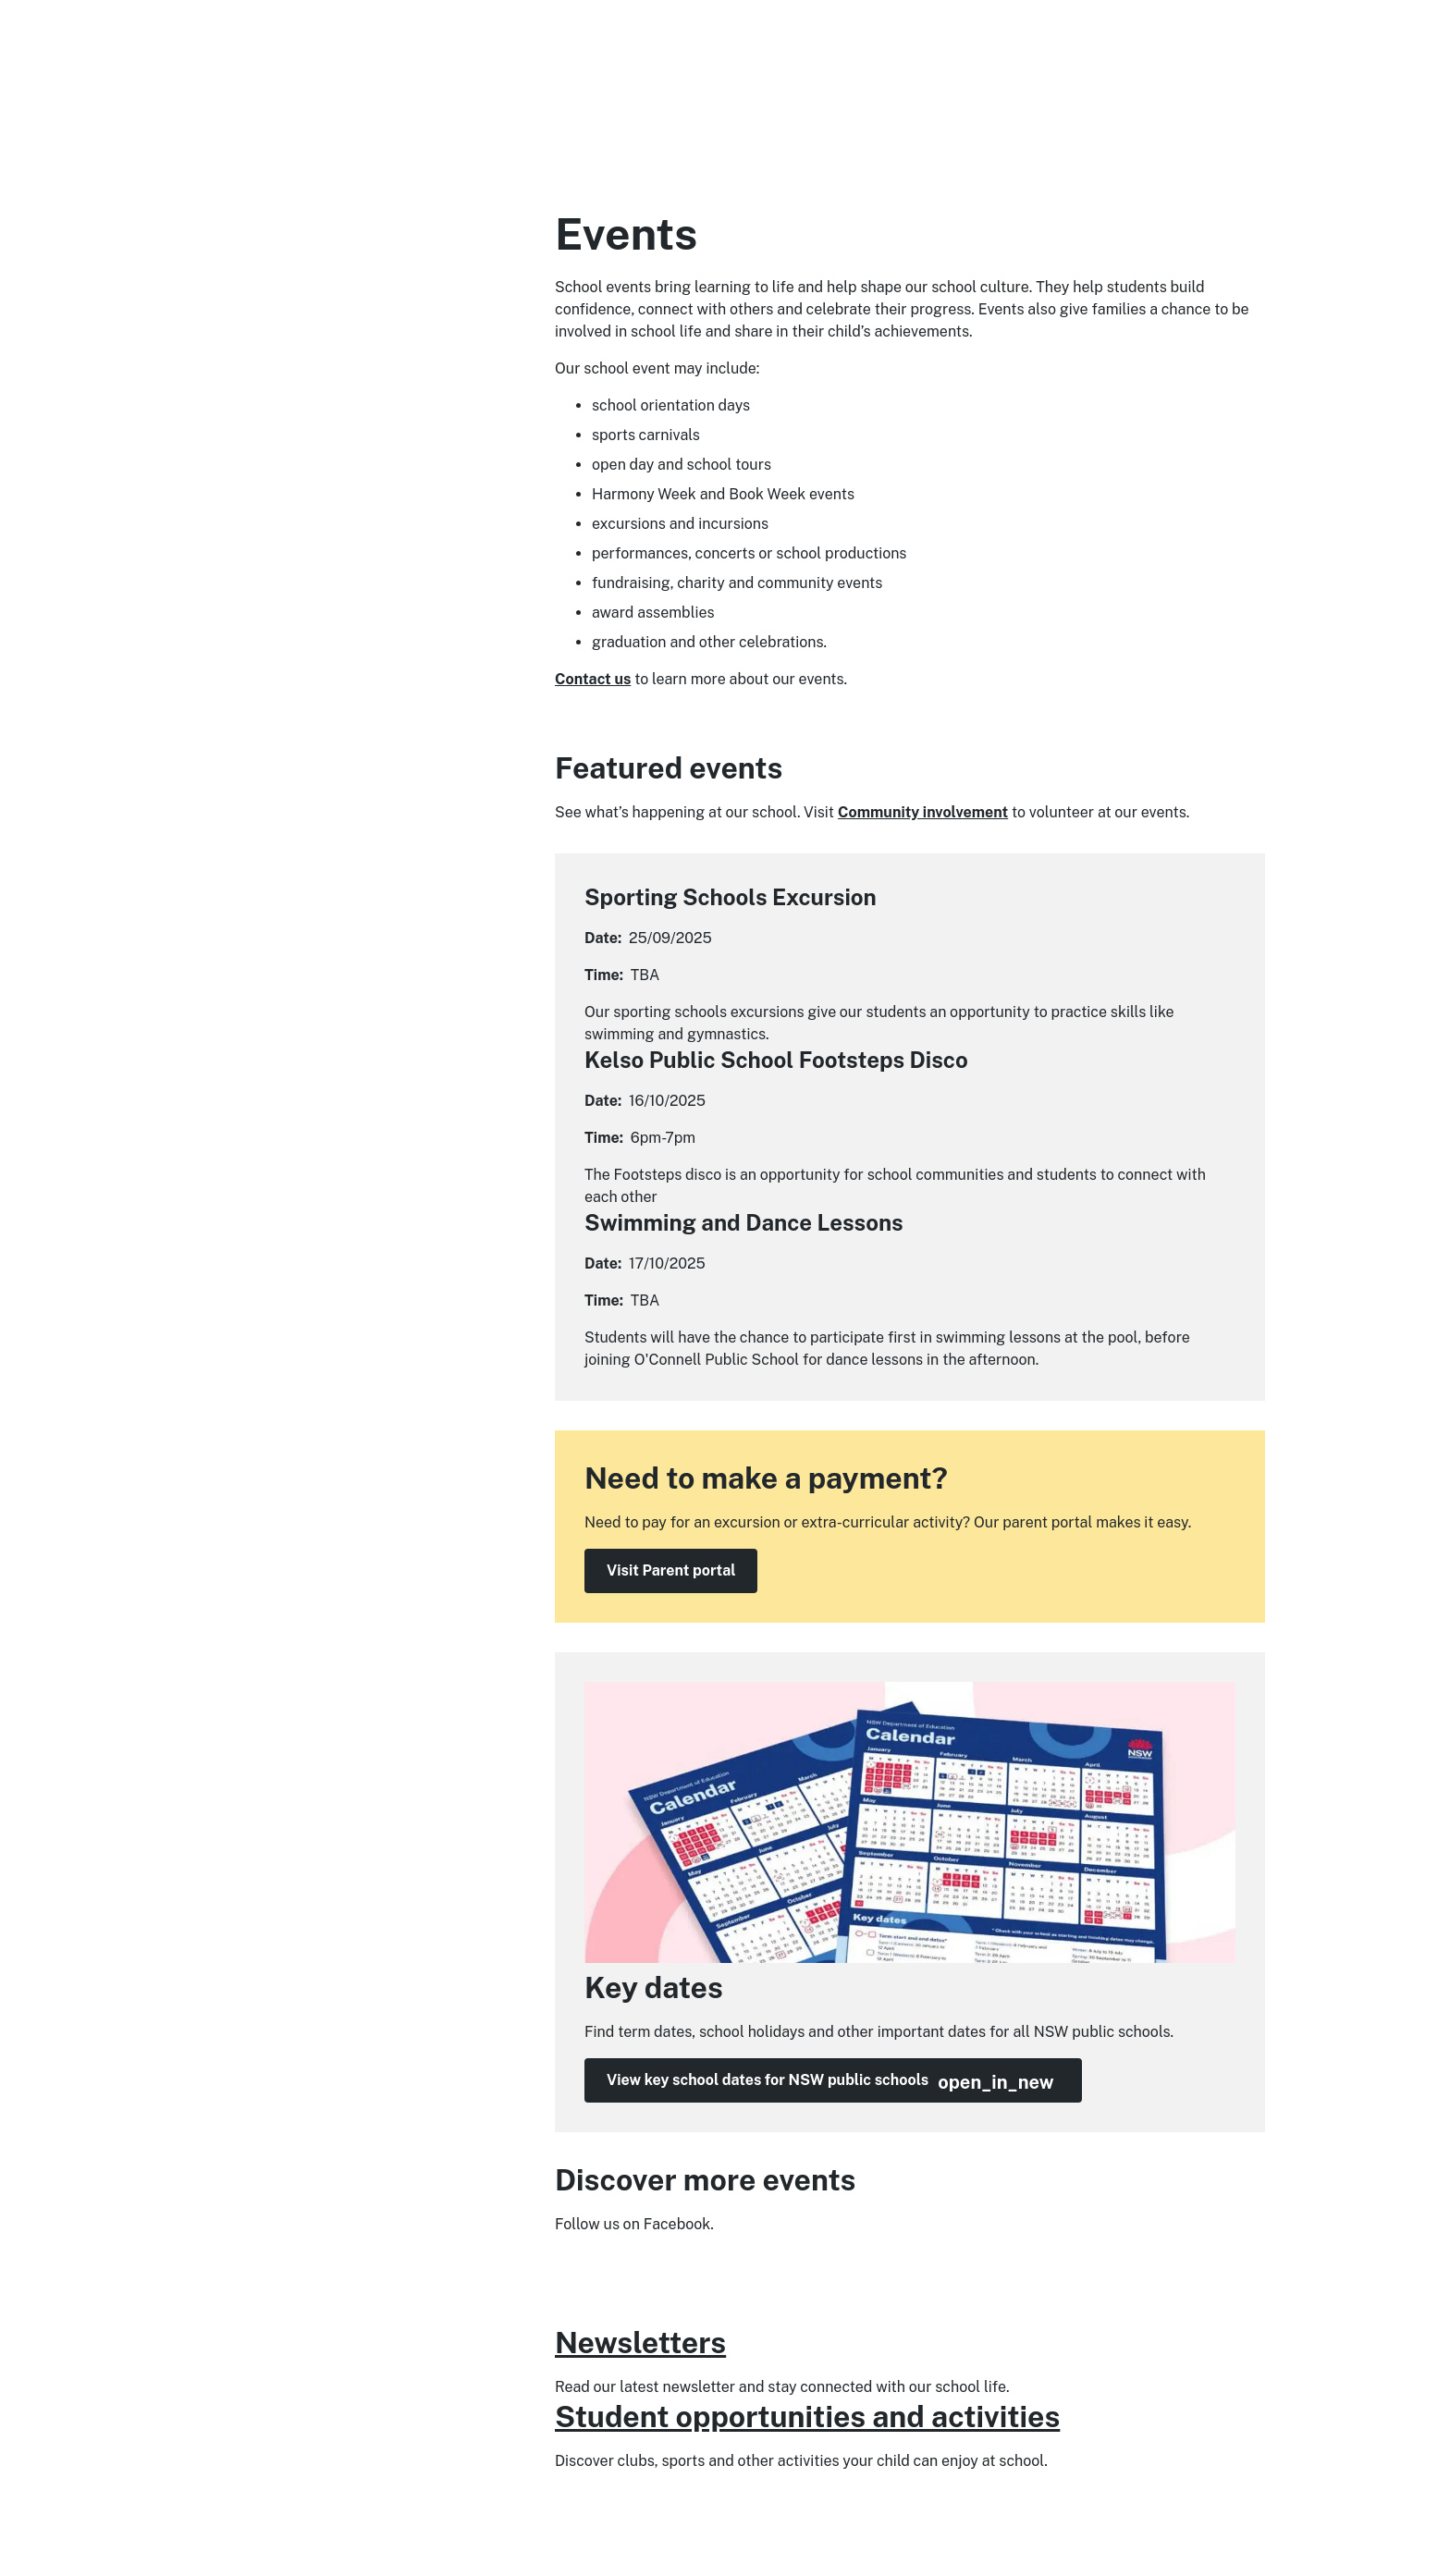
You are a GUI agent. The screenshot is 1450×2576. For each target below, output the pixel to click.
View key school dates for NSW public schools (830, 2082)
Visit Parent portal (671, 1570)
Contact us (593, 679)
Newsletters (640, 2342)
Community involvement (923, 812)
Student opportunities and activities (807, 2416)
